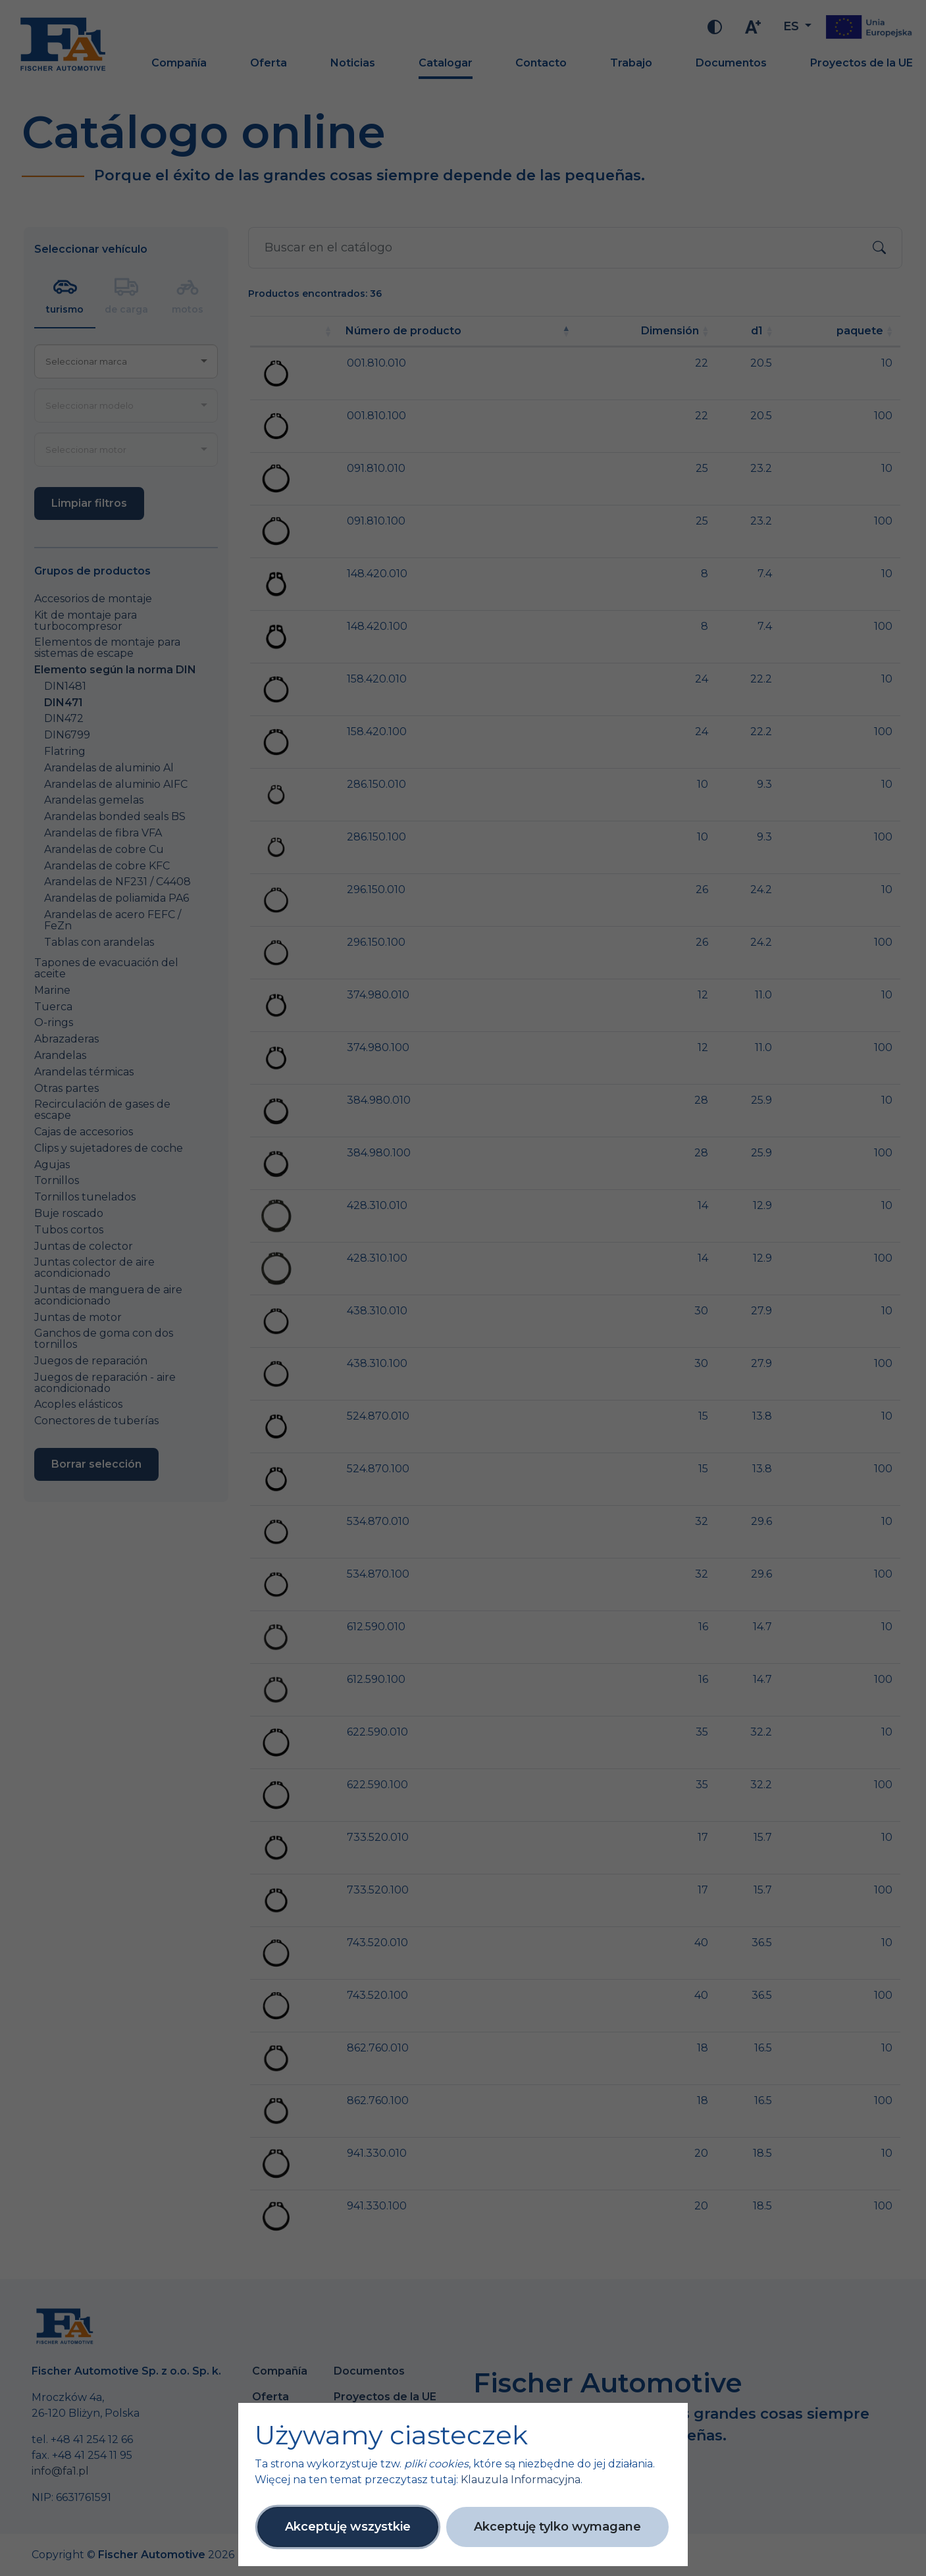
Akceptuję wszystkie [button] (348, 2526)
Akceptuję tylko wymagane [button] (557, 2526)
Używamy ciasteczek (391, 2435)
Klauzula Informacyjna (520, 2479)
